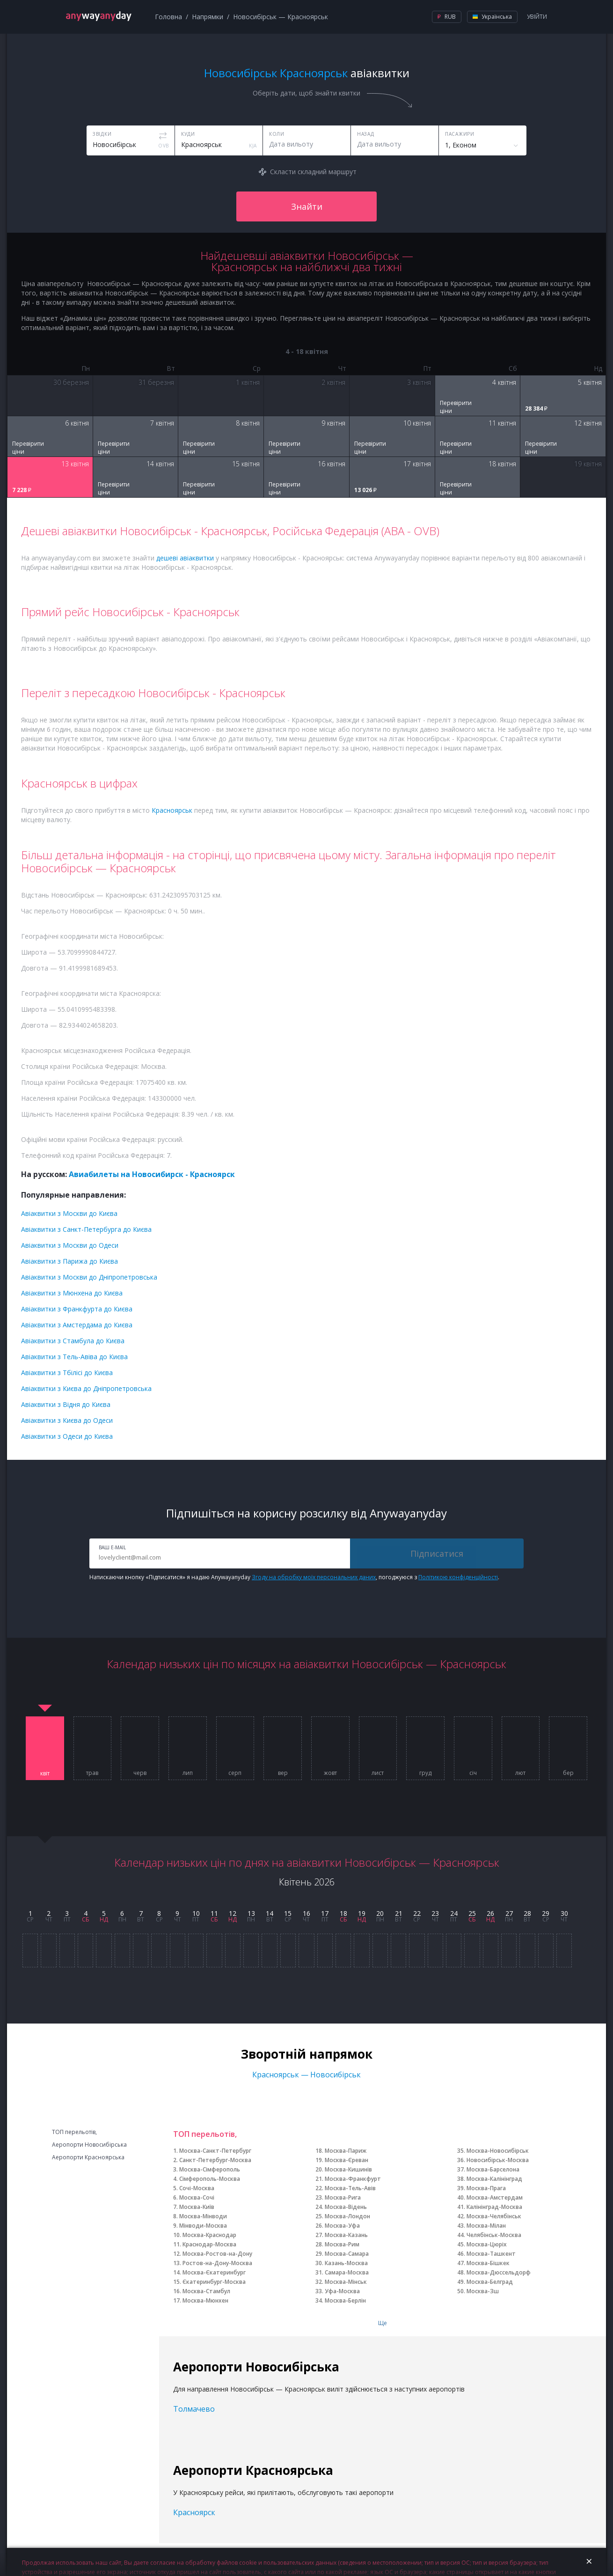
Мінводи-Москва (203, 2226)
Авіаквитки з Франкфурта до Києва (76, 1308)
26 (490, 1913)
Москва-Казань (346, 2235)
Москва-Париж (345, 2151)
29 (545, 1913)
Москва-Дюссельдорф (499, 2272)
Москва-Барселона (493, 2169)
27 (509, 1913)
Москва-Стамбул (206, 2291)
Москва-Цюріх (487, 2244)
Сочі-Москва (196, 2188)
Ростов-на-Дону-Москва (217, 2263)
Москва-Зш (483, 2291)
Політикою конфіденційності (458, 1577)
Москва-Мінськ (346, 2282)
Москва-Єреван (346, 2160)
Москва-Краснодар (209, 2235)
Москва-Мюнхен (205, 2300)
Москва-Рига (343, 2197)
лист (378, 1773)
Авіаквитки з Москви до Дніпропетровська (89, 1277)
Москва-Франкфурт (353, 2179)
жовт (330, 1773)
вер (283, 1773)
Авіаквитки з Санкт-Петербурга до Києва (86, 1229)
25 (472, 1913)
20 (380, 1913)
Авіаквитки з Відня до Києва (65, 1404)
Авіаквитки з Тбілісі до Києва (67, 1372)
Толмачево (194, 2409)
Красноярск (194, 2512)
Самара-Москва (347, 2272)
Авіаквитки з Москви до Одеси (69, 1245)
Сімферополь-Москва (209, 2179)
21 (398, 1913)
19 (361, 1913)
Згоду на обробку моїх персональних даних (314, 1577)
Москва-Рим (342, 2244)
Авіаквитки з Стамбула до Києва (72, 1340)
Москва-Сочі (196, 2197)
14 (269, 1913)
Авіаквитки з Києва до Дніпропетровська (86, 1388)
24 (454, 1913)
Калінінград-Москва (494, 2207)
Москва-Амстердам (495, 2197)
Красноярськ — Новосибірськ (306, 2074)
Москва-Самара (347, 2254)
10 (196, 1913)
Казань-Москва (346, 2263)
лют (520, 1773)
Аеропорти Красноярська (88, 2157)
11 (214, 1913)
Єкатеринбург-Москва (214, 2282)
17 (324, 1913)
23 (435, 1913)
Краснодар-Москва (209, 2244)
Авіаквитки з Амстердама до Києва (76, 1324)
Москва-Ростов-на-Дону (217, 2254)
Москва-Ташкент (491, 2254)
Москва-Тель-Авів (350, 2188)
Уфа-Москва (342, 2291)
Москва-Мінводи (203, 2216)
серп (234, 1773)
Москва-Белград (490, 2282)
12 (232, 1913)
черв (139, 1773)
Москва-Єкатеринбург (214, 2272)
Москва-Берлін (345, 2300)
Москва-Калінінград (494, 2179)
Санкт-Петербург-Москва (215, 2160)
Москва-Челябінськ (494, 2216)
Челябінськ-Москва (494, 2235)
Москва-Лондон (347, 2216)
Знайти (306, 206)
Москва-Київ (196, 2207)
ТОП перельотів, (74, 2132)
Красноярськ (172, 810)
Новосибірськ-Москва (498, 2160)
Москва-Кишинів (348, 2169)
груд (425, 1773)
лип (187, 1773)
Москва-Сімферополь (209, 2169)
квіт (45, 1773)
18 (343, 1913)
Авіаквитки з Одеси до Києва (67, 1436)
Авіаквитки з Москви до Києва (69, 1213)
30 (564, 1913)
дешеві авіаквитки (185, 557)
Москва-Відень (346, 2207)
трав (92, 1773)
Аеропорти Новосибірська (89, 2145)
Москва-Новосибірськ (498, 2151)
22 (417, 1913)
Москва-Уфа (342, 2226)
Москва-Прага (486, 2188)
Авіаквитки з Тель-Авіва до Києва (74, 1356)
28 (527, 1913)
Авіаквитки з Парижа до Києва (69, 1261)
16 (306, 1913)
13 (251, 1913)
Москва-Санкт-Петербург (215, 2151)
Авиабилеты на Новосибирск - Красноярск (152, 1174)
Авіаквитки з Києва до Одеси (67, 1420)
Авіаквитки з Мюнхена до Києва (72, 1292)
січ (473, 1773)
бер (568, 1773)
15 (288, 1913)
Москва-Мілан (486, 2226)
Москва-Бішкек (488, 2263)
